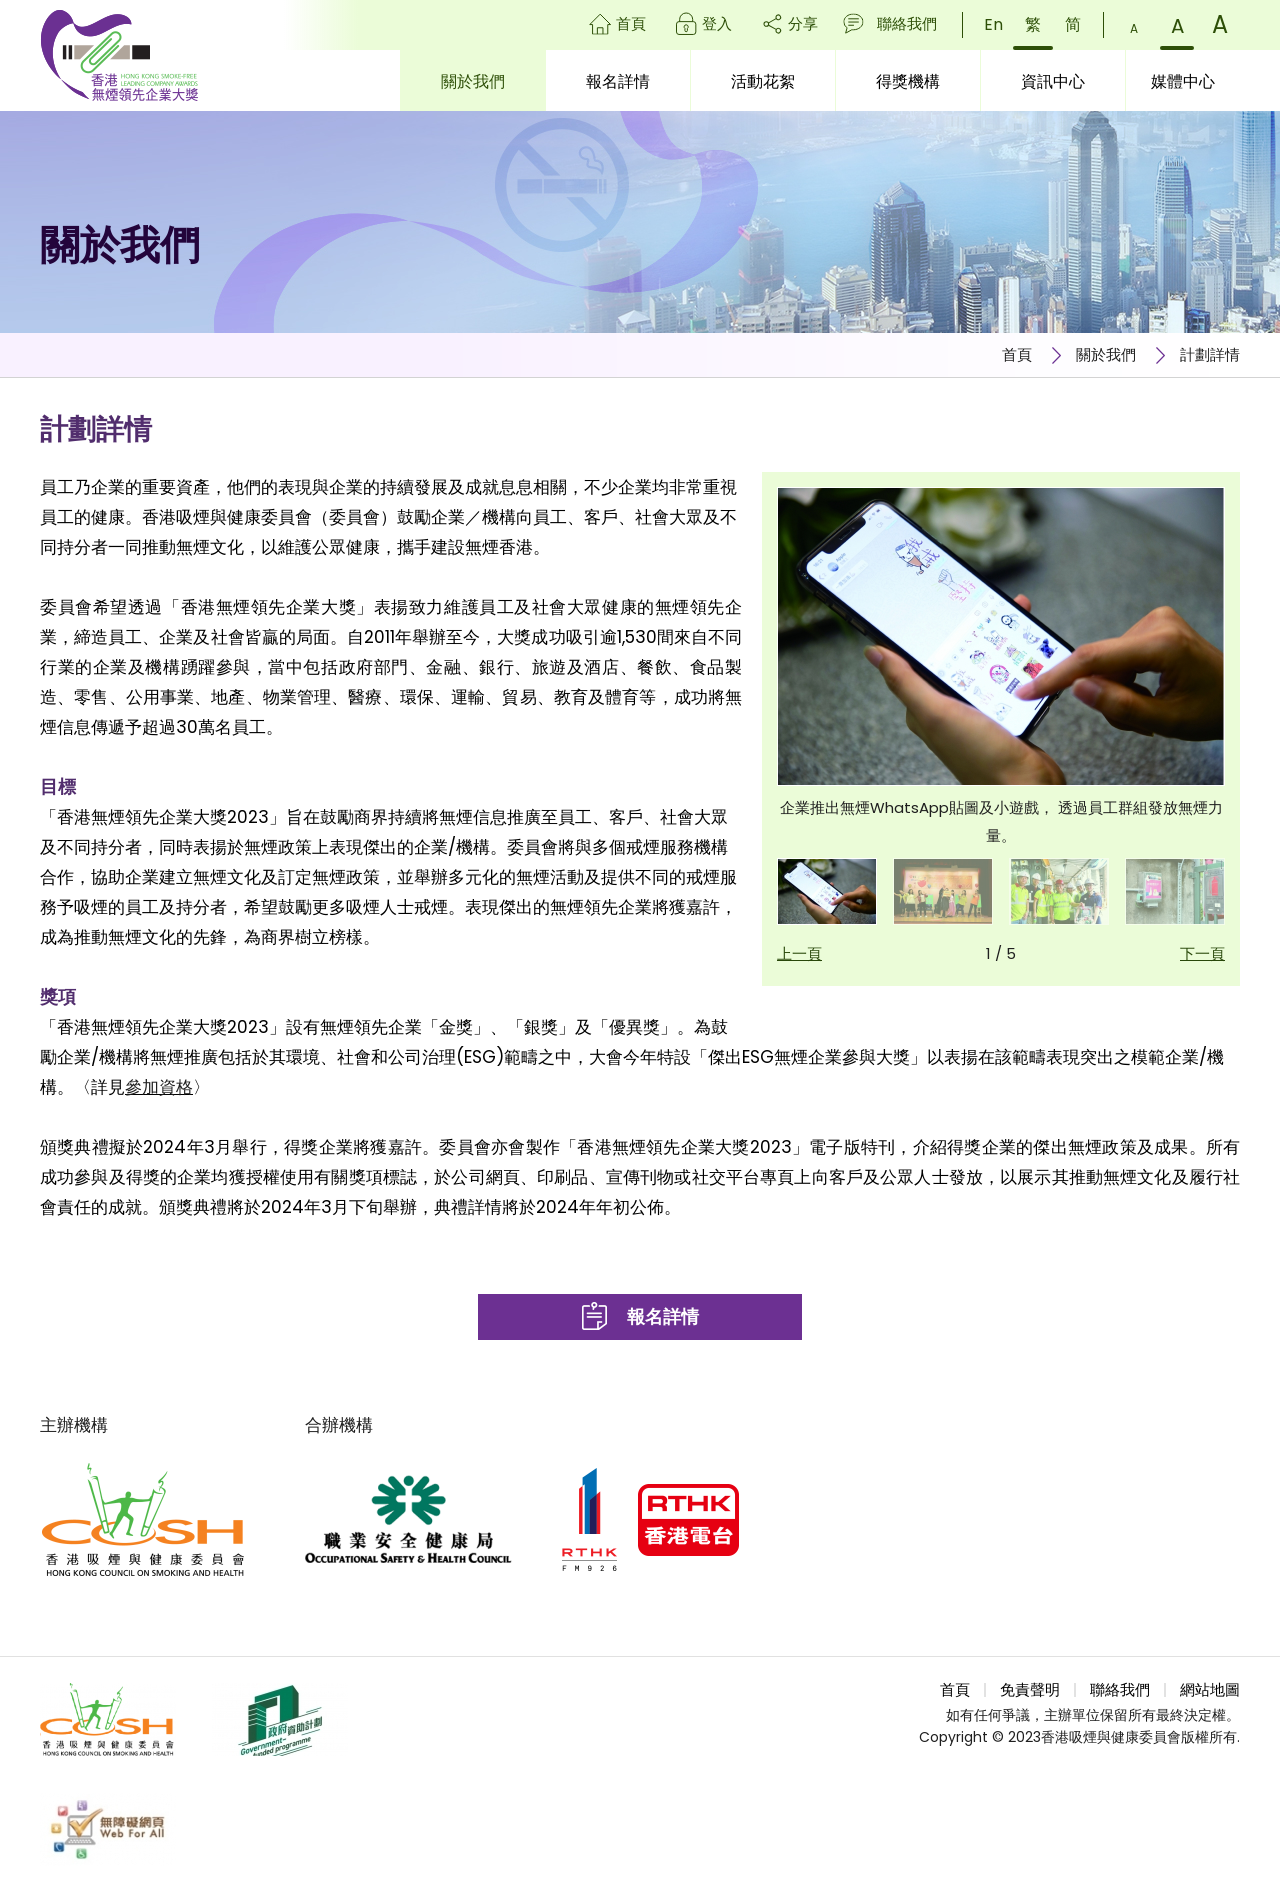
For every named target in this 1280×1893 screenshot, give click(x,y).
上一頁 (799, 953)
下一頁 (1202, 953)
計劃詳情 (1210, 354)
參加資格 (159, 1087)
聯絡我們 (907, 23)
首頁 (631, 23)
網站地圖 (1210, 1690)
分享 (803, 23)
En (993, 24)
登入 (717, 23)
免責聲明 (1030, 1690)
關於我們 (1106, 354)
